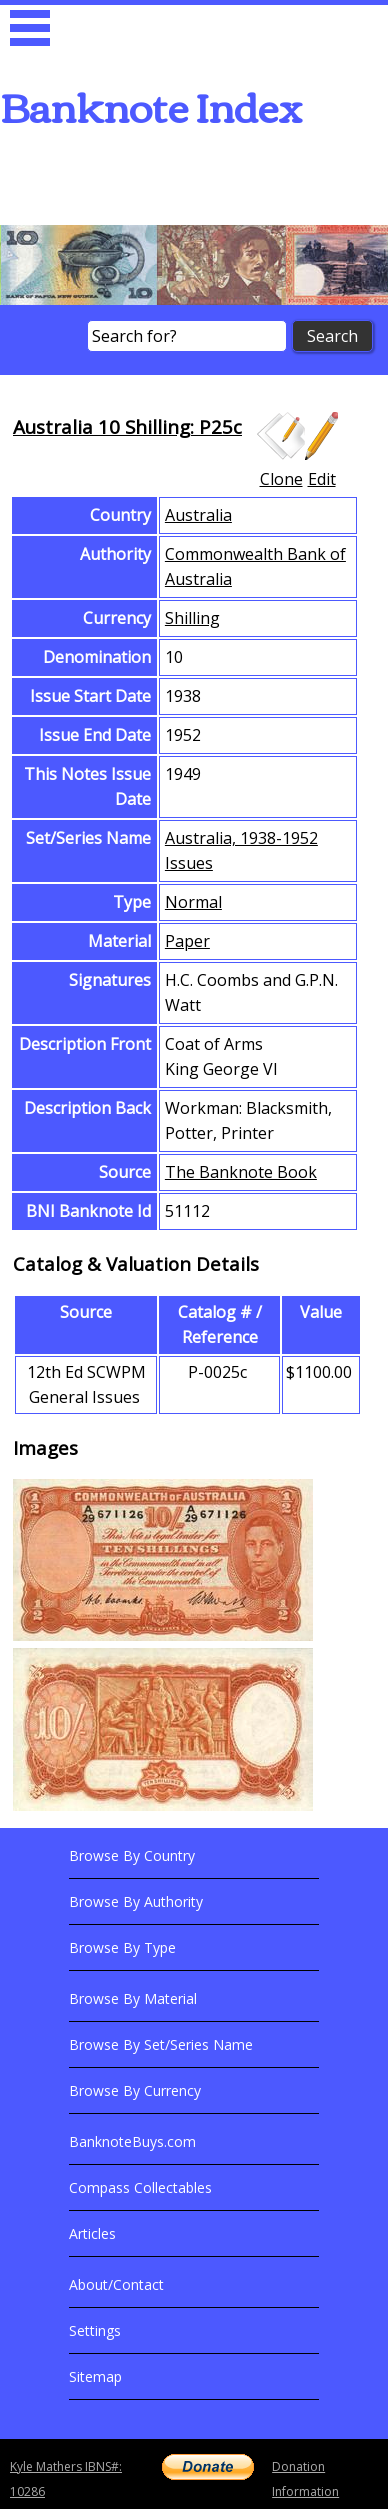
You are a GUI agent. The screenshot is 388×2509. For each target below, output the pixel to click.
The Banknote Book (241, 1172)
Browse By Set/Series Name (161, 2044)
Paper (187, 941)
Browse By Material (133, 1998)
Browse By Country (132, 1855)
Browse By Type (122, 1947)
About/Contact (116, 2284)
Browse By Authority (136, 1901)
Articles (92, 2233)
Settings (95, 2330)
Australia (198, 515)
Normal (193, 902)
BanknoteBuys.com (132, 2141)
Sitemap (95, 2376)
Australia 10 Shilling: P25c (127, 426)
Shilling (192, 618)
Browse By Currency (135, 2090)
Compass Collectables (140, 2187)
